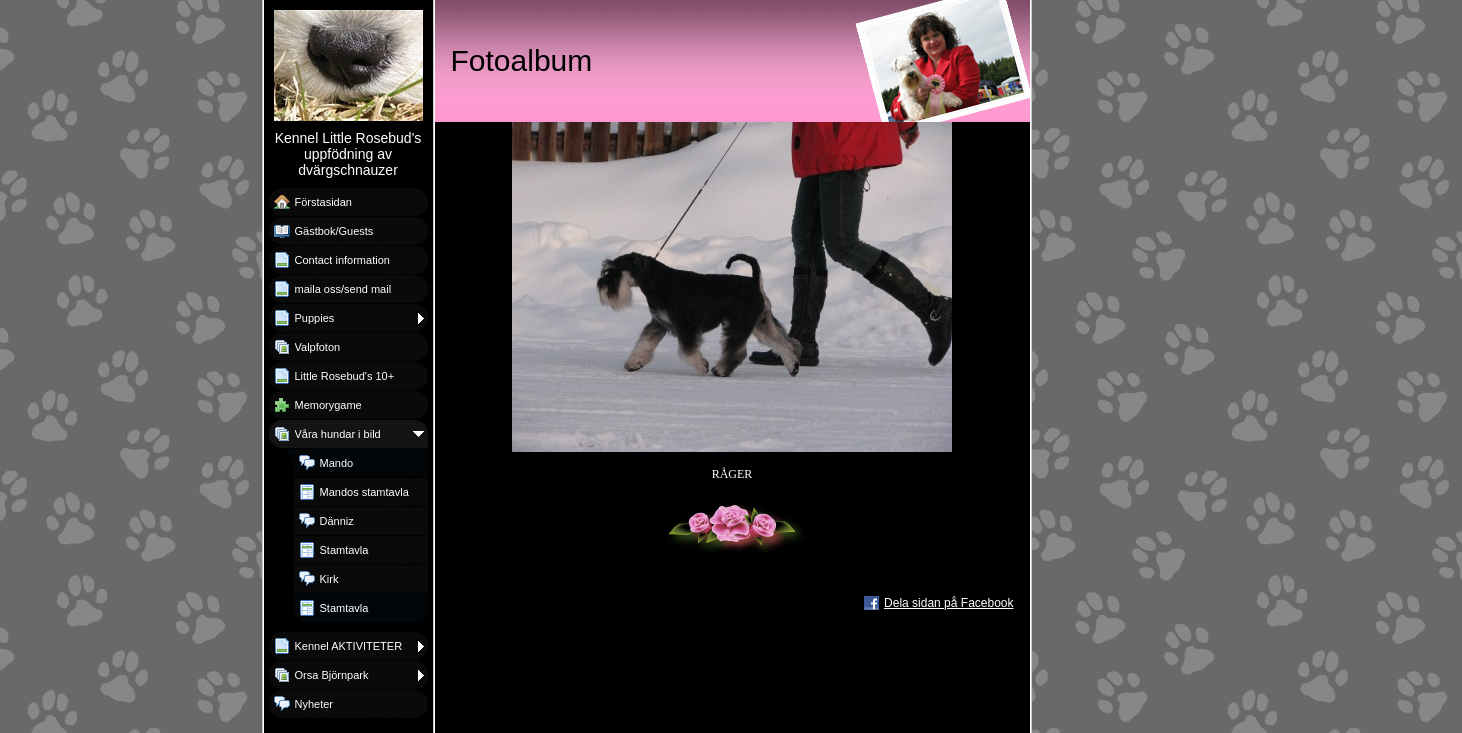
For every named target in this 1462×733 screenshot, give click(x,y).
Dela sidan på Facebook (948, 603)
